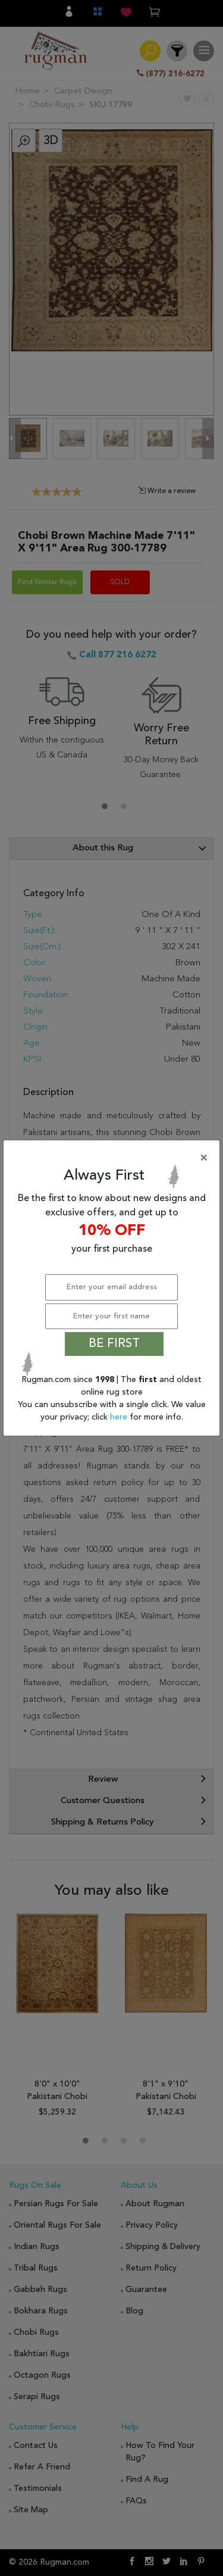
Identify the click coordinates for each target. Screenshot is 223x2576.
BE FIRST (114, 1344)
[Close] (114, 1158)
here (120, 1417)
